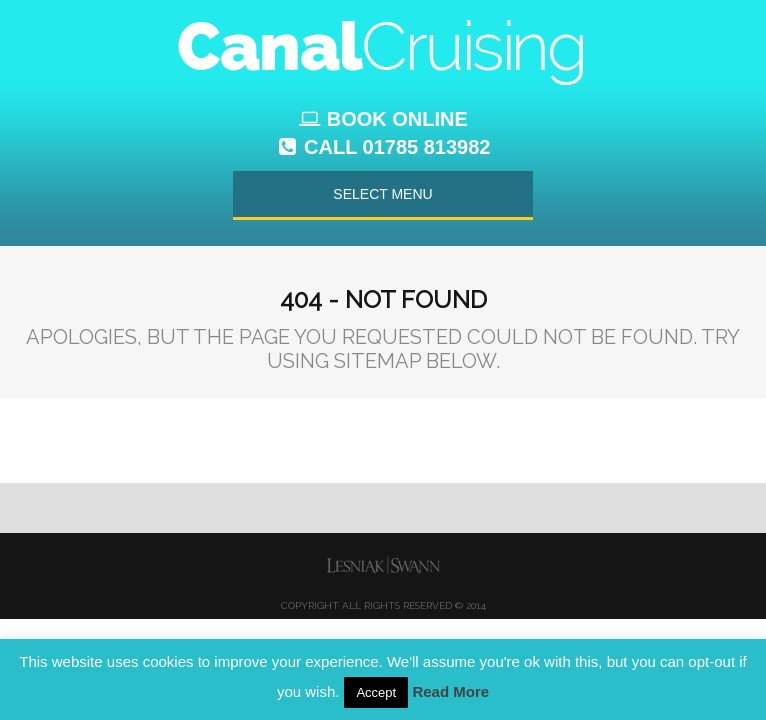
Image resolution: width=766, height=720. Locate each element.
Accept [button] (376, 692)
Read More (450, 691)
